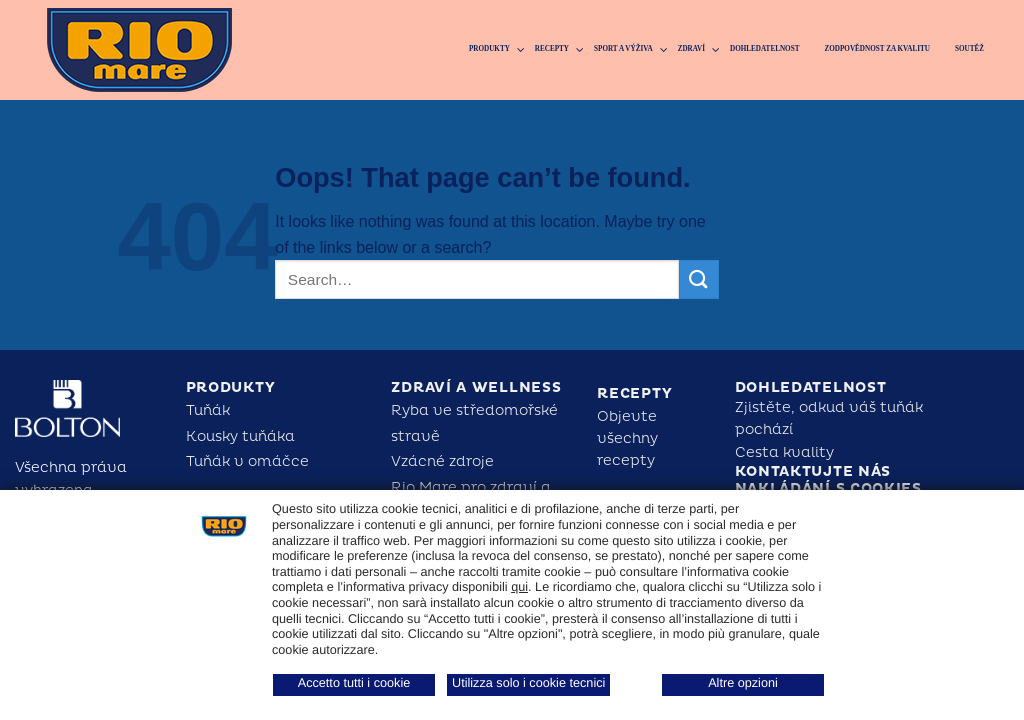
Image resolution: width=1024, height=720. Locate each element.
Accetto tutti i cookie (354, 683)
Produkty (231, 387)
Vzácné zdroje (442, 461)
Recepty (634, 393)
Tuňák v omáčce (247, 461)
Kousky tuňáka (240, 436)
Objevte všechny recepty (627, 438)
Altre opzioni (743, 683)
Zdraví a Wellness (476, 387)
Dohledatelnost (811, 387)
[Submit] (699, 279)
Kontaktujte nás (813, 471)
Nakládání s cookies (828, 488)
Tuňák (208, 410)
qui (519, 587)
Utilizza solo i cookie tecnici (528, 683)
